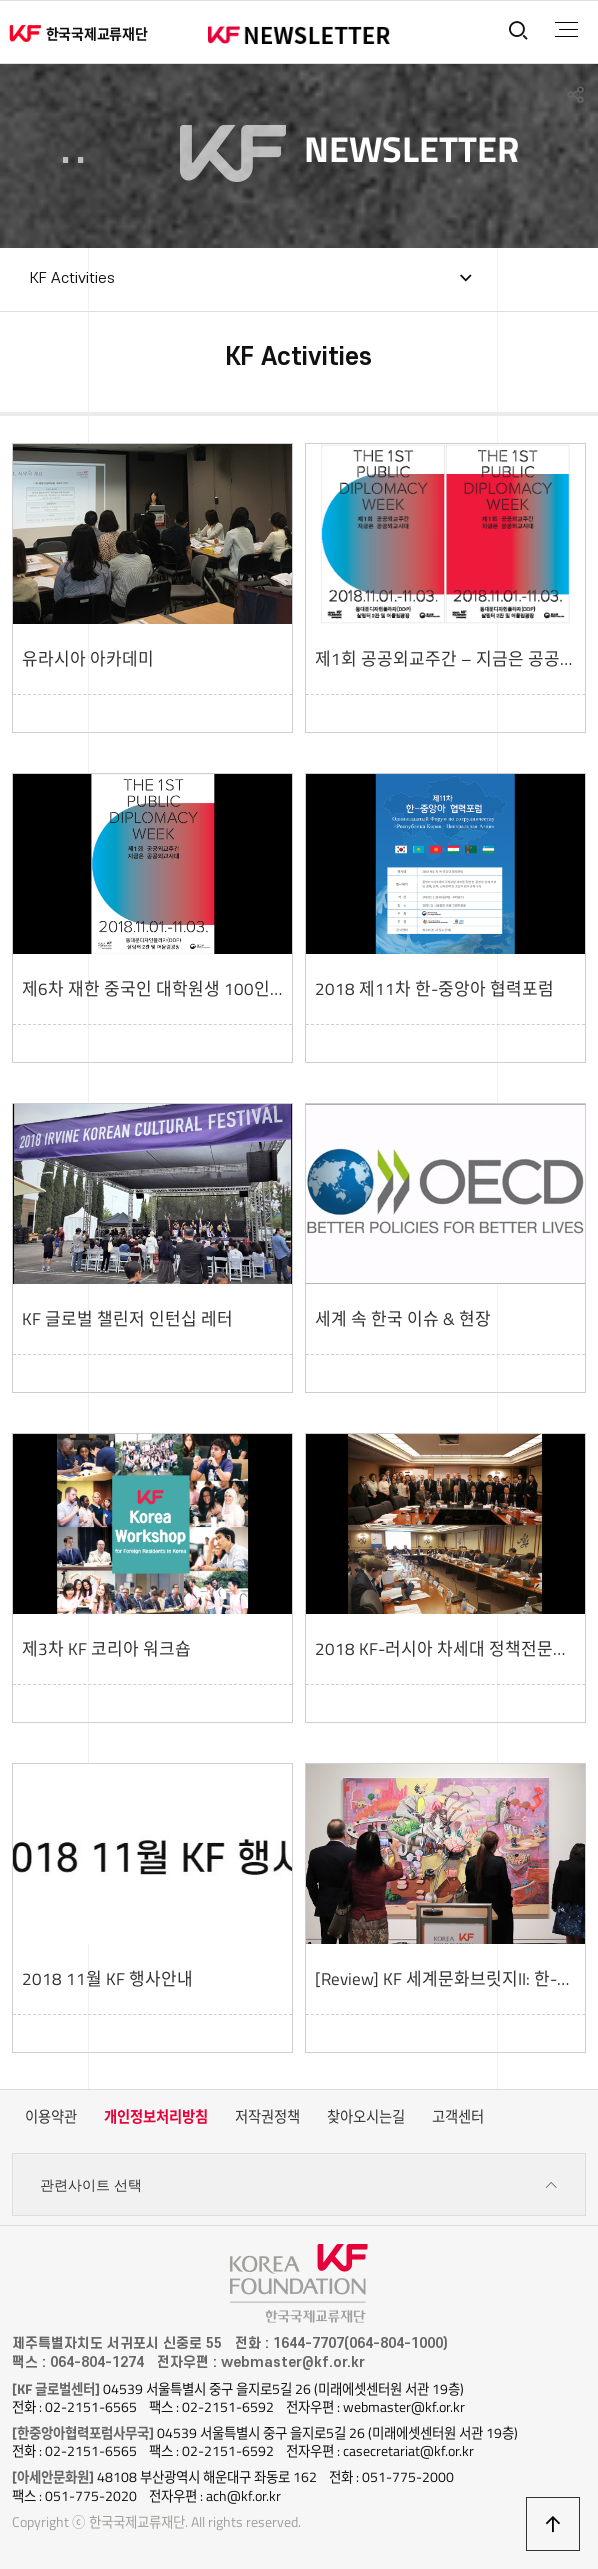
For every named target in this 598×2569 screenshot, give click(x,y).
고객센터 (458, 2117)
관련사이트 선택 (299, 2185)
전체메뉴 (566, 30)
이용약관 (51, 2117)
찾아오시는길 (366, 2117)
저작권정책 (267, 2117)
